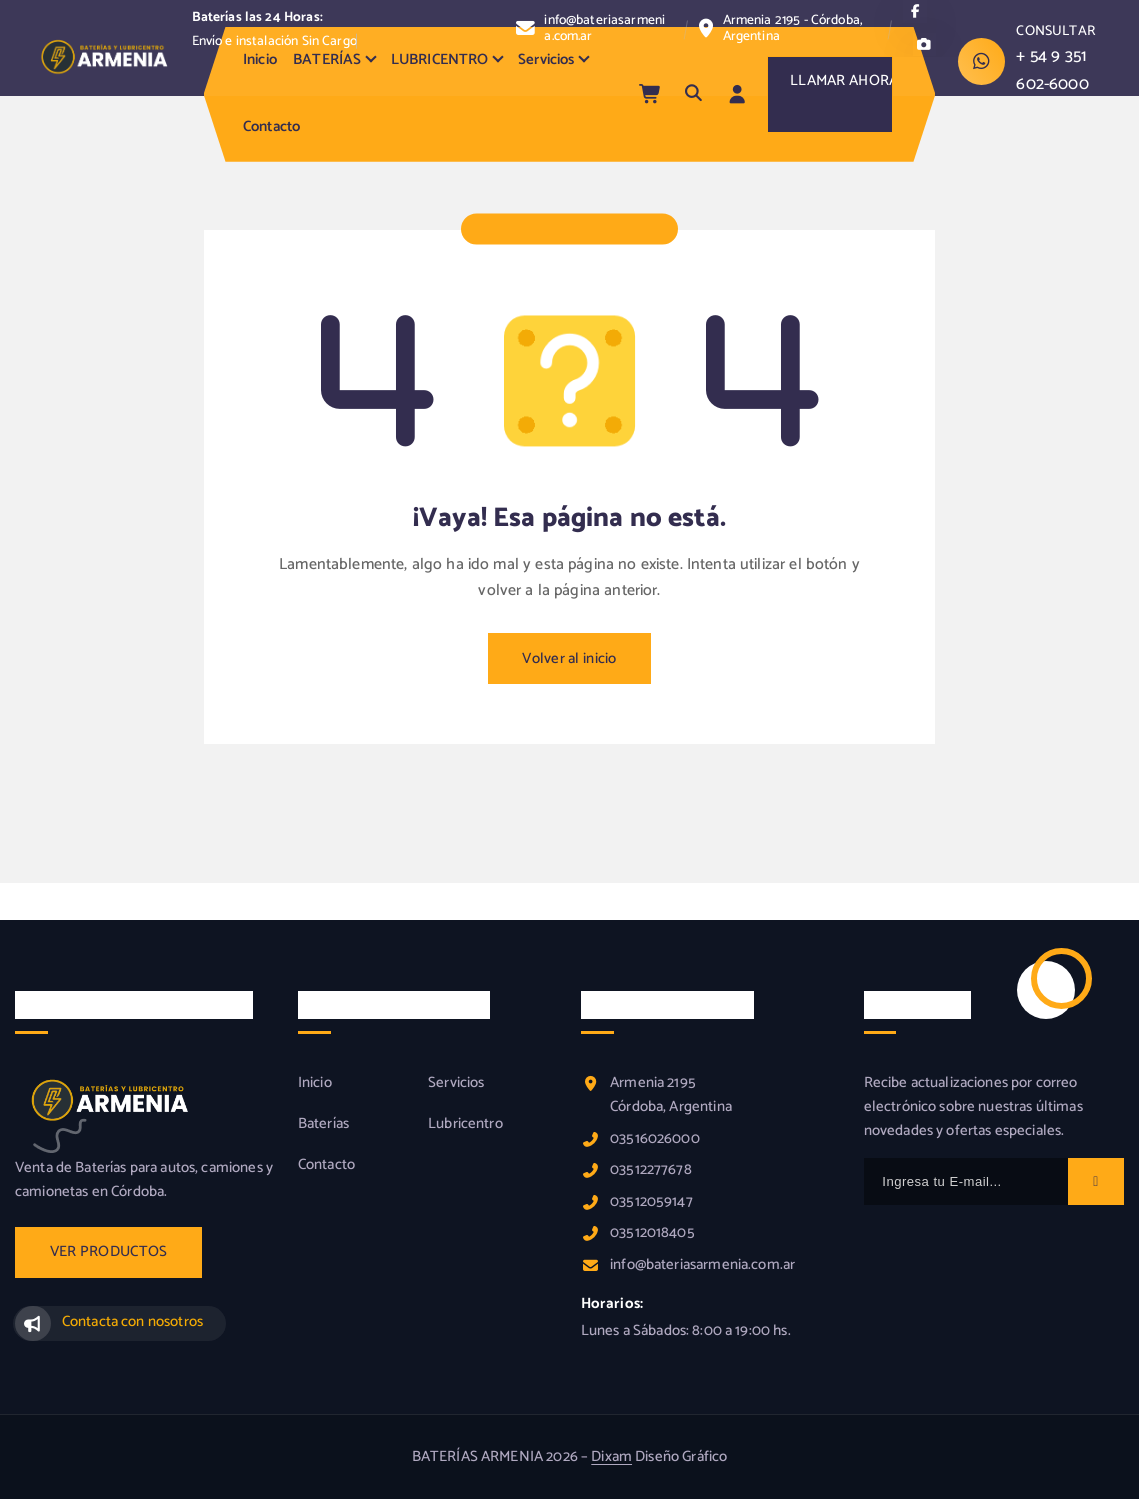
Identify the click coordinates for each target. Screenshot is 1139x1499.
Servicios (546, 60)
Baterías (323, 1124)
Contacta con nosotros (132, 1322)
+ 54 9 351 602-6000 (1052, 70)
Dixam (611, 1457)
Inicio (260, 60)
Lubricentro (465, 1124)
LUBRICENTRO (440, 60)
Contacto (271, 127)
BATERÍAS (327, 60)
